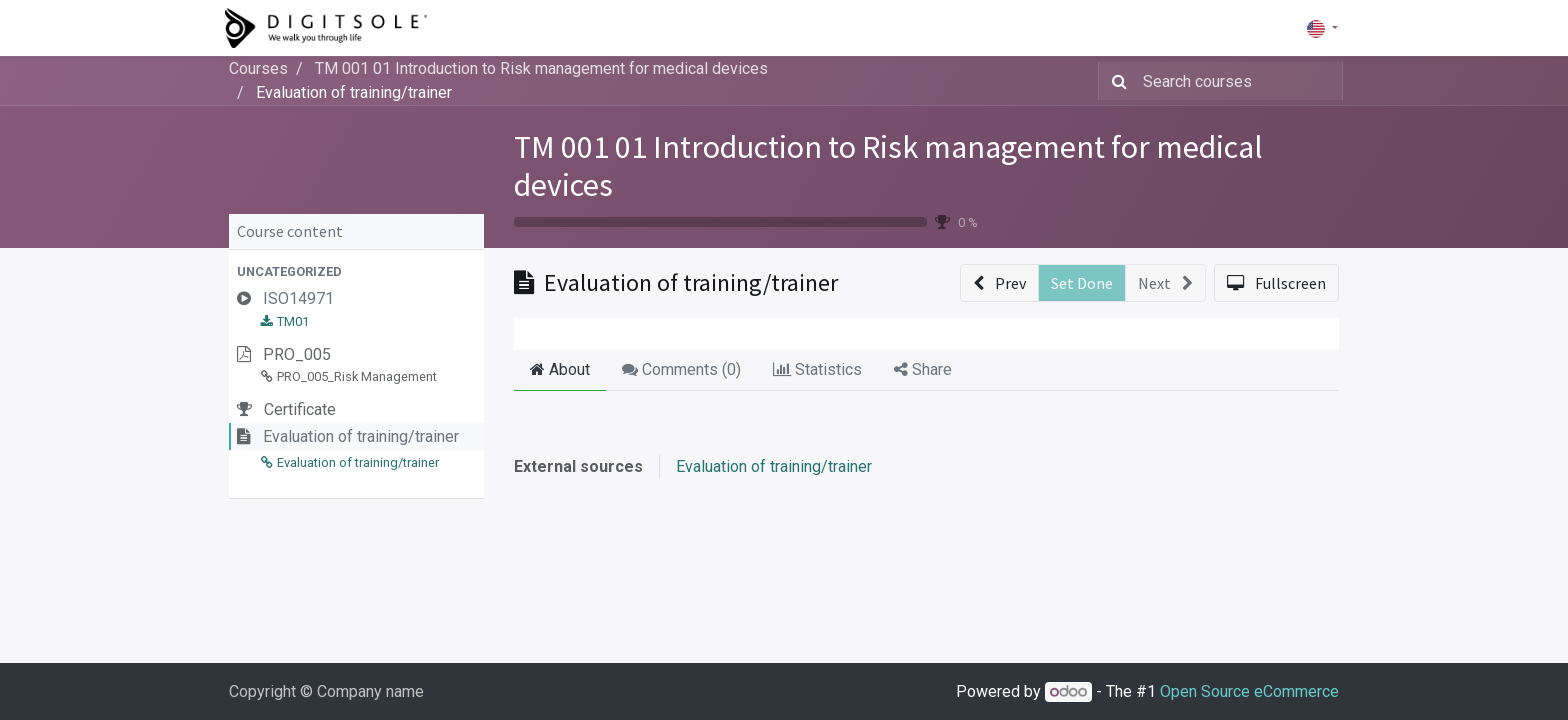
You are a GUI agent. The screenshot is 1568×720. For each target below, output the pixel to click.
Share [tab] (923, 369)
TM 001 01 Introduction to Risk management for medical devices (888, 166)
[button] (356, 271)
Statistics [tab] (817, 369)
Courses (258, 68)
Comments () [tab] (681, 369)
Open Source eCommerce (1249, 691)
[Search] (1115, 81)
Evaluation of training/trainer (774, 466)
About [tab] (560, 369)
